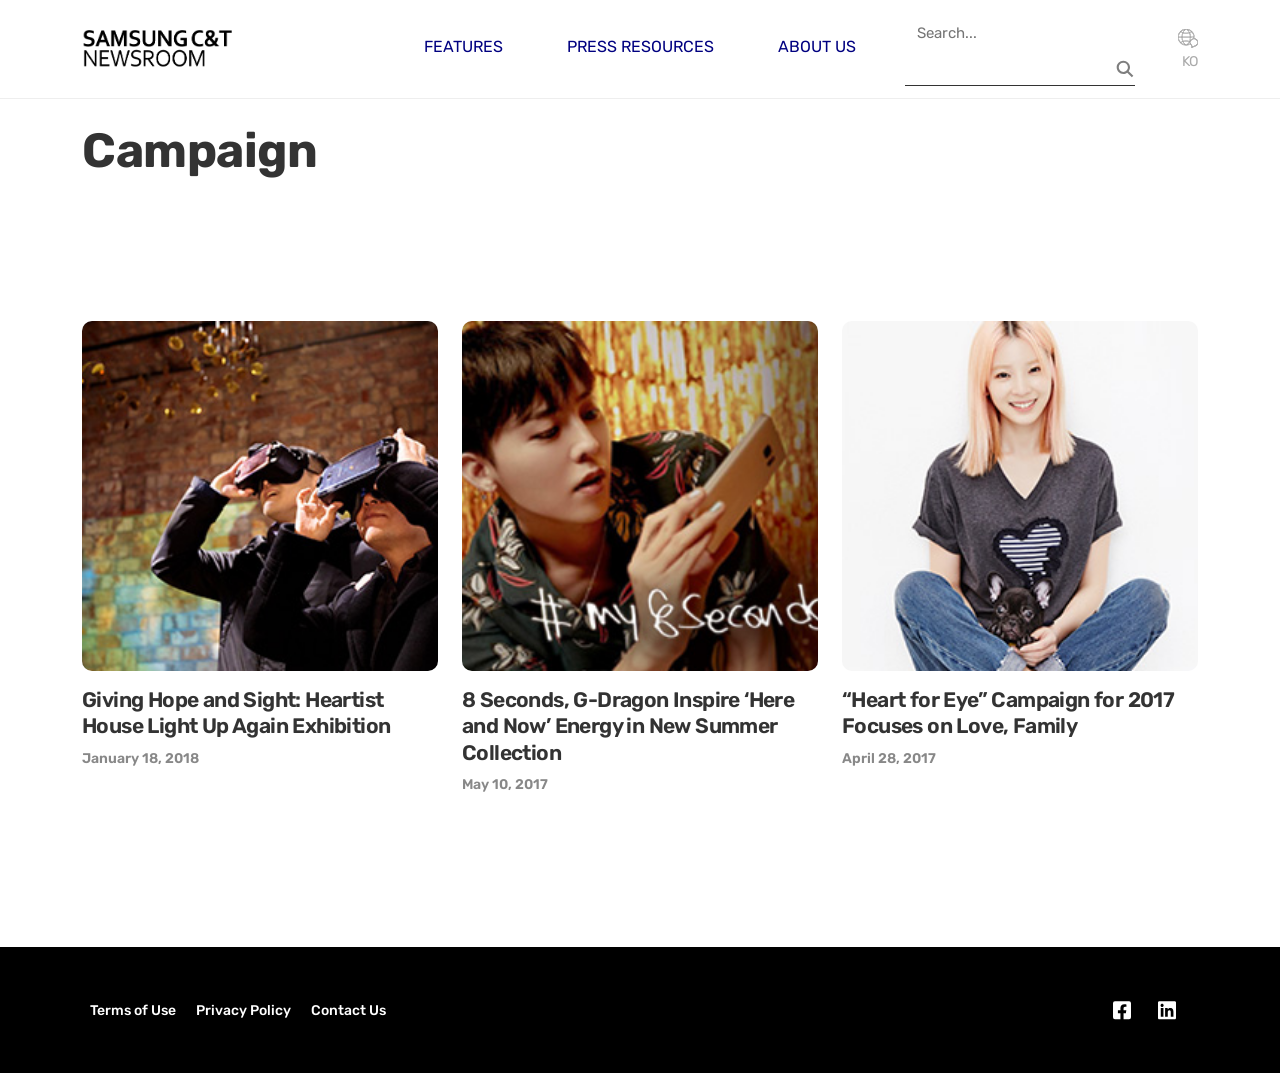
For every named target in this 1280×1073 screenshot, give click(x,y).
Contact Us (348, 1010)
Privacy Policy (243, 1010)
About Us (817, 46)
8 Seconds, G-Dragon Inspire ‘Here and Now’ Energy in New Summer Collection (628, 726)
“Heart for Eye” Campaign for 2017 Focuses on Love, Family (1008, 712)
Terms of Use (133, 1010)
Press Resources (640, 46)
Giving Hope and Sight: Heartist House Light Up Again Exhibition (236, 712)
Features (463, 46)
